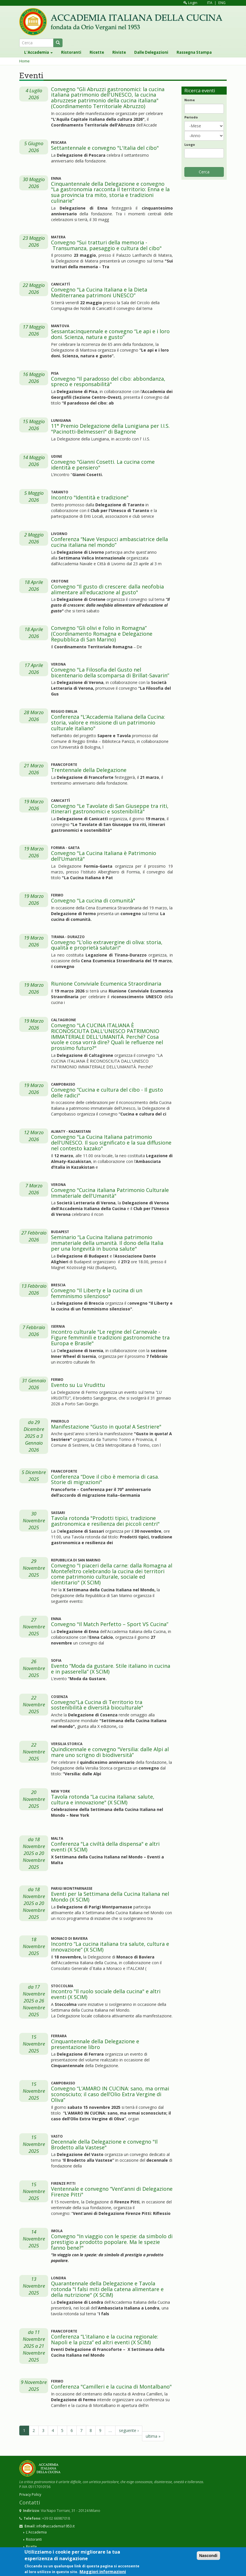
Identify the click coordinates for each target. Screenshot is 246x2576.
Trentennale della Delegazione (88, 769)
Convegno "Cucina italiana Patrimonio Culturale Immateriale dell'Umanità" (110, 1193)
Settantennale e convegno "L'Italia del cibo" (105, 147)
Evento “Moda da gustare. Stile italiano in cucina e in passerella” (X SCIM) (110, 1668)
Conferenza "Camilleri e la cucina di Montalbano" (111, 2386)
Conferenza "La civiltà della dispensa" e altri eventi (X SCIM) (105, 1846)
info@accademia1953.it (55, 2526)
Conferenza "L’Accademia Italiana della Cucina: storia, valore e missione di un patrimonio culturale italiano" (108, 722)
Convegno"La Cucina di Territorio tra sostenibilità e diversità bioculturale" (97, 1705)
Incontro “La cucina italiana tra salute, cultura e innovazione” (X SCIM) (110, 1946)
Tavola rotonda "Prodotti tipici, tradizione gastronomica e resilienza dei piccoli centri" (105, 1521)
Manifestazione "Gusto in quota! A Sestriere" (106, 1426)
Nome (189, 100)
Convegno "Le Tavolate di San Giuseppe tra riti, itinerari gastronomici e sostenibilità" (110, 808)
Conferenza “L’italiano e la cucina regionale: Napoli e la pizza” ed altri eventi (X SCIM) (104, 2339)
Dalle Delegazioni (151, 52)
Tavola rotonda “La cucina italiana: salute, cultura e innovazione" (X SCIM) (102, 1799)
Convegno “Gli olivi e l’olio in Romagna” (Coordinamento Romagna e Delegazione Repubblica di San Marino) (101, 633)
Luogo (189, 144)
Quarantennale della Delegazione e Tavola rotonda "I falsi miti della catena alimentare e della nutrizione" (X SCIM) (107, 2289)
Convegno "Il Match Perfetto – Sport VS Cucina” (109, 1624)
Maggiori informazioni (103, 2571)
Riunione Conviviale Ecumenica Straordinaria (106, 983)
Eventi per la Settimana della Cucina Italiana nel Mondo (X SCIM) (110, 1896)
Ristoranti (71, 52)
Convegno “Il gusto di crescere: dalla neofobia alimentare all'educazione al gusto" (107, 589)
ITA (209, 2)
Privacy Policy (30, 2494)
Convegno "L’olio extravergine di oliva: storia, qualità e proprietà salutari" (106, 945)
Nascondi (208, 2555)
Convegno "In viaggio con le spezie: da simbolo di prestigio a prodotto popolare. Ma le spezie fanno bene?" (112, 2242)
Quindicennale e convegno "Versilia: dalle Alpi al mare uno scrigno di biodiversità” (110, 1752)
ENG (222, 2)
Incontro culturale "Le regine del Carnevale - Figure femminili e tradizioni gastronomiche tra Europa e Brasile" (110, 1337)
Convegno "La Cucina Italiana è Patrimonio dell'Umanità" (103, 856)
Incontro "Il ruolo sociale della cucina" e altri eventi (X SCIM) (105, 1994)
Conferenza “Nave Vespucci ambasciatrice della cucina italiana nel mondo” (109, 542)
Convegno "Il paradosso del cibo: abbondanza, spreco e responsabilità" (108, 381)
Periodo (191, 117)
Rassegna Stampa (194, 52)
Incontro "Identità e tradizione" (89, 497)
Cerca (204, 172)
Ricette (97, 52)
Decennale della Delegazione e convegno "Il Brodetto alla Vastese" (104, 2144)
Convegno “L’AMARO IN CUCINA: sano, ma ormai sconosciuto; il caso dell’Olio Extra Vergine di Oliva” (110, 2094)
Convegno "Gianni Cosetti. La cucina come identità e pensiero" (103, 464)
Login (190, 2)
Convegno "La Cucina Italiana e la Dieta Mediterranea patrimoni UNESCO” (99, 292)
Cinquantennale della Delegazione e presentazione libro (95, 2044)
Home (24, 61)
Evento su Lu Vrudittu (78, 1384)
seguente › (129, 2430)
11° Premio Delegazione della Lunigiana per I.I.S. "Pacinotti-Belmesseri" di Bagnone (110, 428)
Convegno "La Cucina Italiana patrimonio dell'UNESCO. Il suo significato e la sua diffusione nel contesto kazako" (111, 1142)
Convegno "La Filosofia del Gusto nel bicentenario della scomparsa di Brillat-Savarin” (110, 672)
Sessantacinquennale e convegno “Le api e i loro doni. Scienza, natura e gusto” (110, 334)
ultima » (153, 2436)
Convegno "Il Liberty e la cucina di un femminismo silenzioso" (96, 1293)
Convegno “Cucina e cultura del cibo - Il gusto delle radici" (107, 1092)
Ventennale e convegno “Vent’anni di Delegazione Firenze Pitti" (112, 2191)
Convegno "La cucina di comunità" (93, 900)
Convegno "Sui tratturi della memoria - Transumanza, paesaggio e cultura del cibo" (106, 245)
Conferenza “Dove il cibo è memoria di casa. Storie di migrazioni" (105, 1479)
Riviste (119, 52)
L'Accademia (38, 52)
